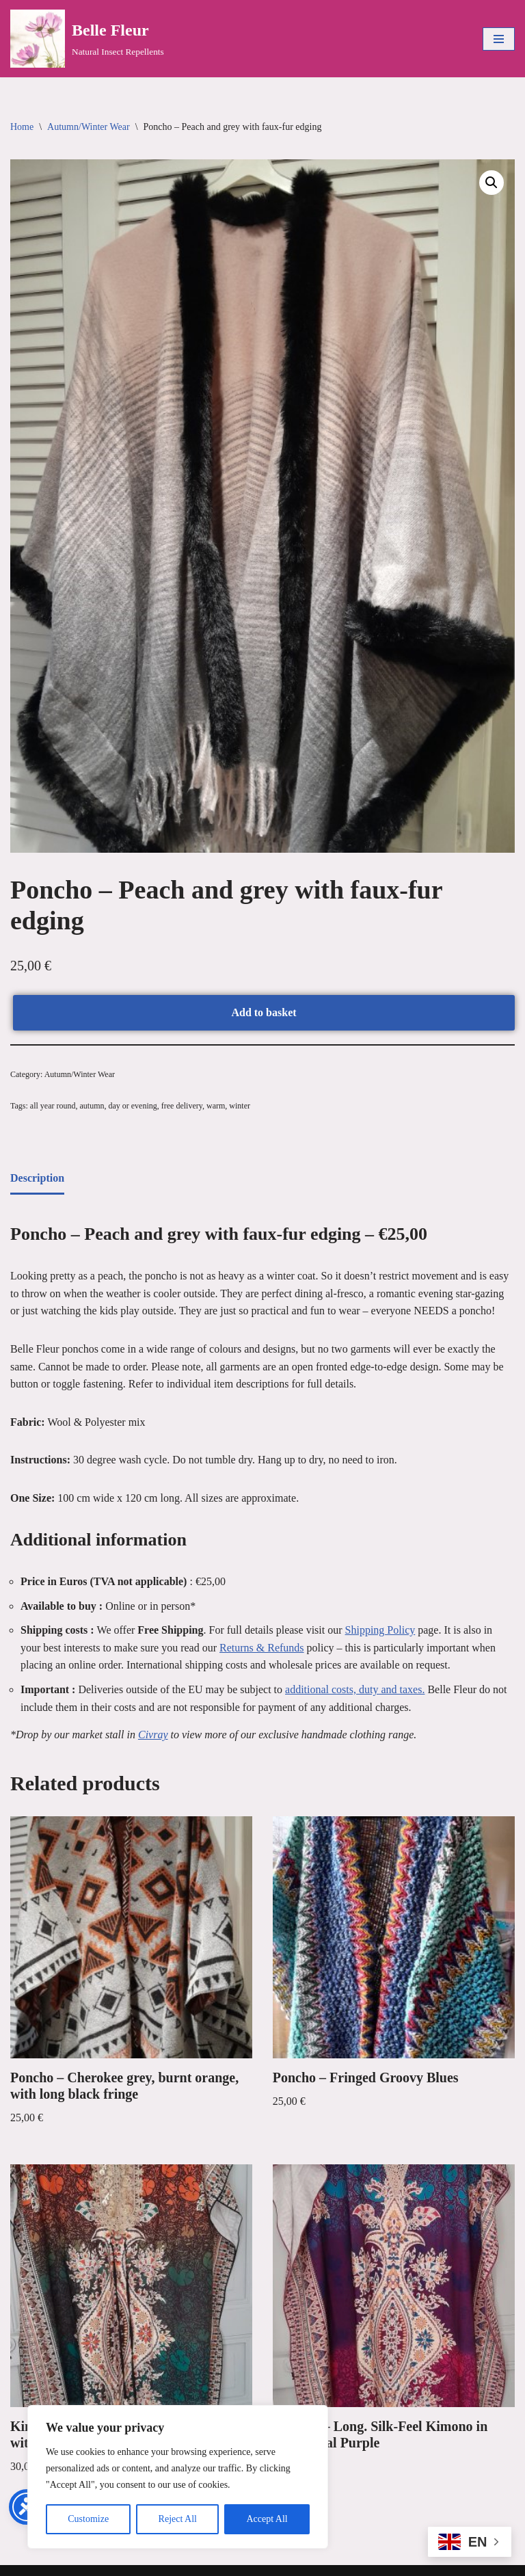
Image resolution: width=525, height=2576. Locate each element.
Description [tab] (37, 1178)
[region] (177, 2477)
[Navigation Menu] (499, 39)
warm (215, 1106)
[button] (491, 182)
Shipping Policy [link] (380, 1630)
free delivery (181, 1106)
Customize (88, 2519)
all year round (53, 1106)
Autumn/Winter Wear (88, 127)
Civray (153, 1734)
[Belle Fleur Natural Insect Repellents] (87, 39)
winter (239, 1106)
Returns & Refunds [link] (261, 1648)
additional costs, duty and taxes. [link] (355, 1689)
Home (21, 127)
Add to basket (263, 1012)
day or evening (132, 1106)
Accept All (266, 2519)
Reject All (178, 2519)
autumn (91, 1106)
